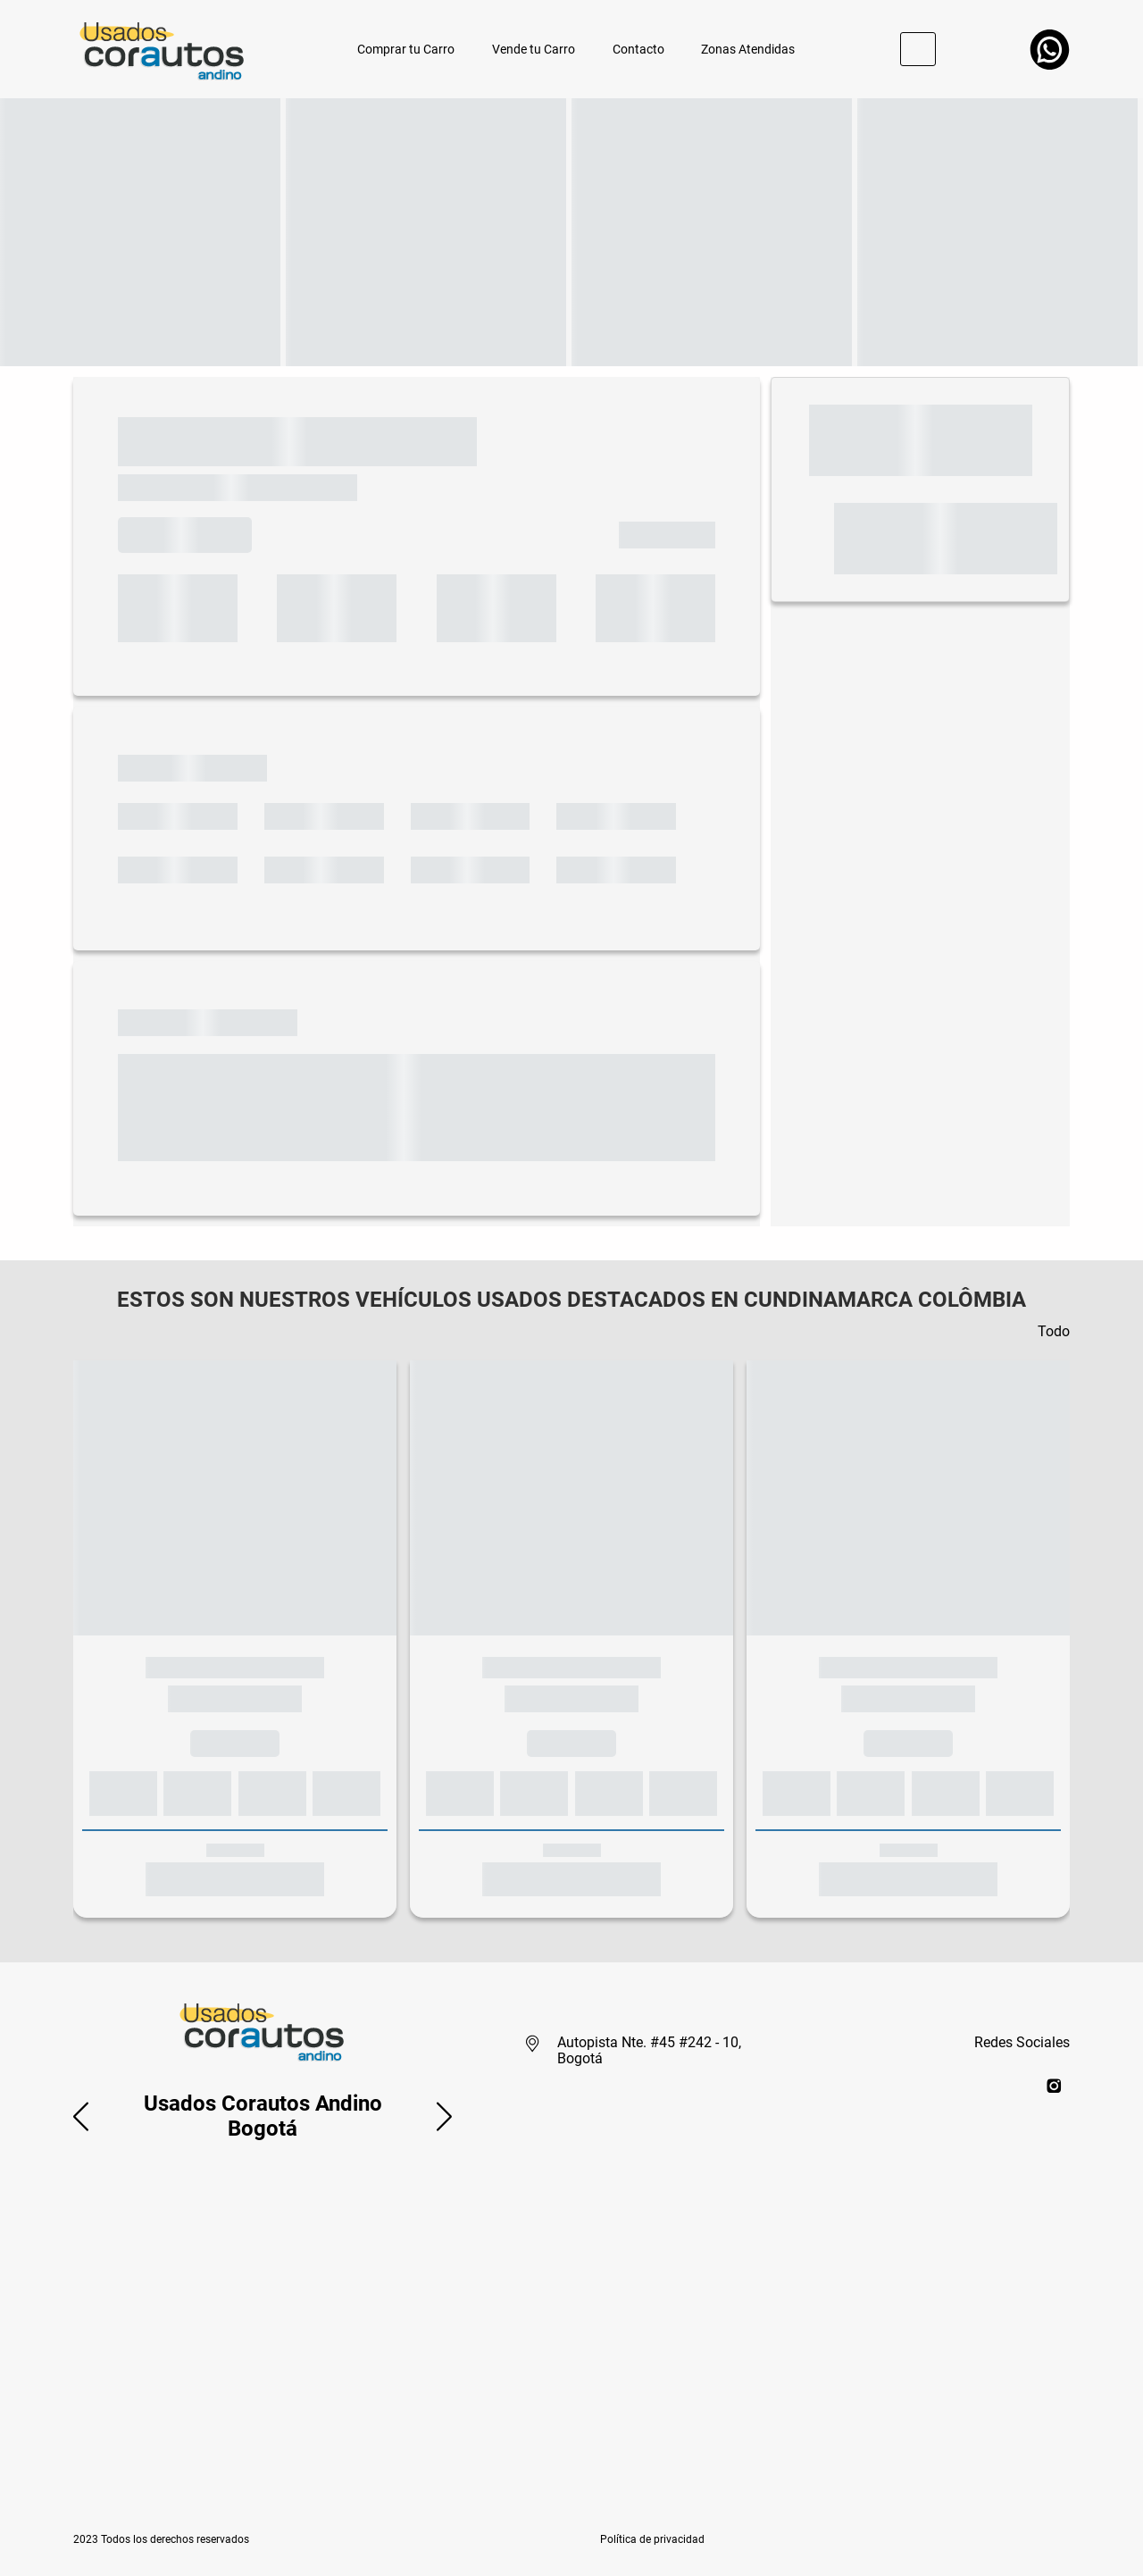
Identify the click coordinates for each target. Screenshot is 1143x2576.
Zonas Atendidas (748, 49)
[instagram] (1054, 2085)
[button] (80, 2116)
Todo (1054, 1331)
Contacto (638, 49)
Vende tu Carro (533, 49)
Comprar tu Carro (406, 49)
